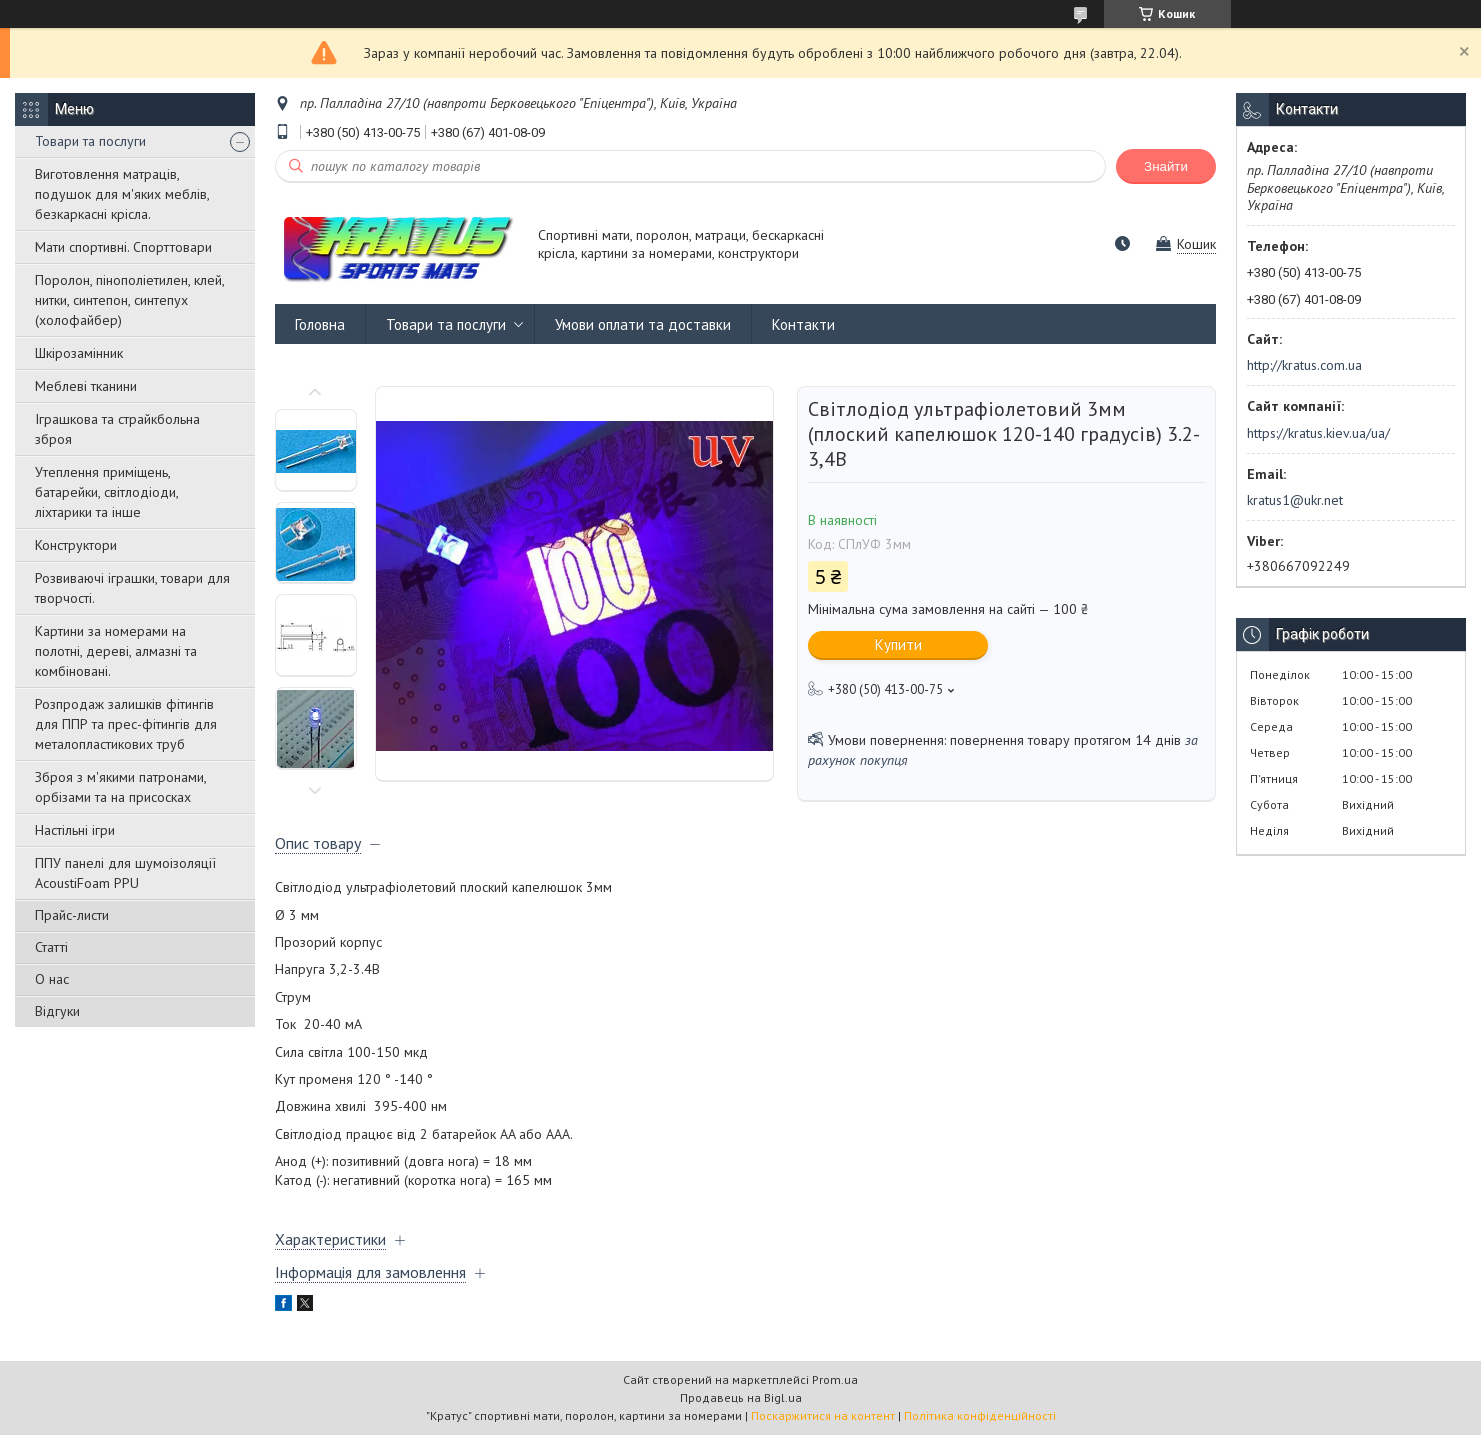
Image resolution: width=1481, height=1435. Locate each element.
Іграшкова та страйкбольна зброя (117, 429)
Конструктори (76, 545)
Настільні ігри (75, 830)
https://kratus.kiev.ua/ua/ (1318, 433)
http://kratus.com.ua (1304, 365)
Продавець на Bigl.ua (741, 1397)
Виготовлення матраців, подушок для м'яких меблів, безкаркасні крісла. (122, 194)
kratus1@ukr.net (1295, 500)
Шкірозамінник (79, 353)
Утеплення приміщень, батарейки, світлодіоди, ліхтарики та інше (106, 492)
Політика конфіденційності (980, 1415)
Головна (320, 324)
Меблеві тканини (86, 386)
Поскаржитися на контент (823, 1415)
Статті (51, 947)
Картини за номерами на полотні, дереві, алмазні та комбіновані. (116, 651)
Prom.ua (835, 1379)
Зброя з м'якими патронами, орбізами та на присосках (120, 787)
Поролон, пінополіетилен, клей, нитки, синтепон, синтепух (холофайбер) (129, 300)
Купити (898, 644)
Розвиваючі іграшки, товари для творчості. (132, 588)
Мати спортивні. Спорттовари (123, 247)
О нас (52, 979)
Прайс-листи (72, 915)
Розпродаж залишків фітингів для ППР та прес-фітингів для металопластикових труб (126, 724)
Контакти (803, 324)
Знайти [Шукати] (1166, 166)
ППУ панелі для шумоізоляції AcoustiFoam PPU (125, 873)
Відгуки (57, 1011)
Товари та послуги (90, 141)
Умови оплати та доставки (643, 324)
